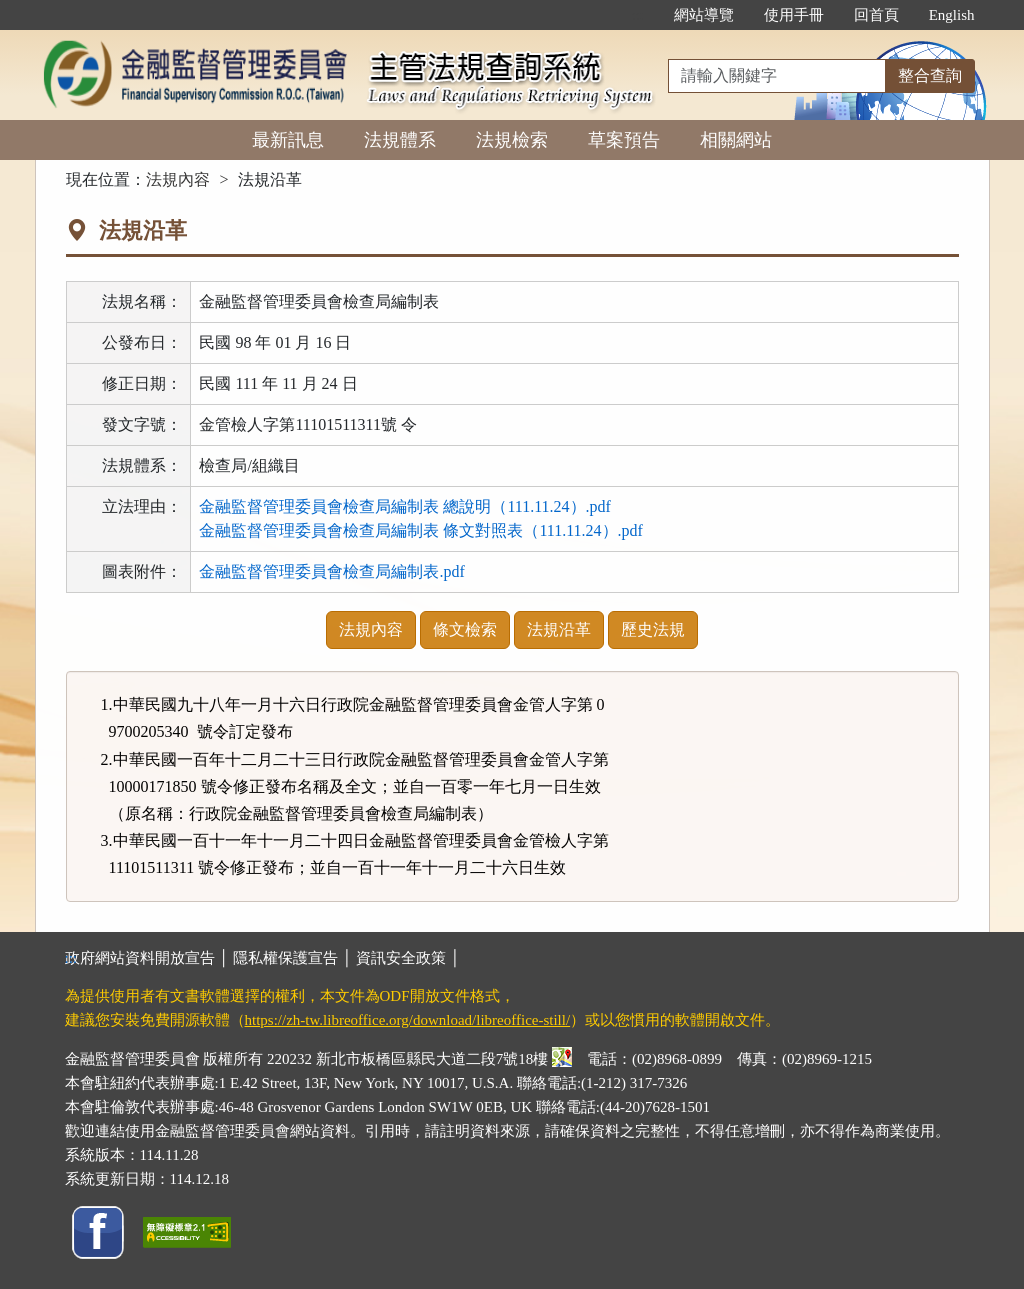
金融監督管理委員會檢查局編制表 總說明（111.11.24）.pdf (405, 506)
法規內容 (178, 179)
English (952, 15)
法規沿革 (559, 629)
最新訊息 (288, 140)
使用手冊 (794, 15)
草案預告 (624, 140)
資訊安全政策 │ (408, 958)
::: (637, 15)
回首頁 (876, 15)
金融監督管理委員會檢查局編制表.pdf (331, 571)
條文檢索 (465, 629)
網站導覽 (704, 15)
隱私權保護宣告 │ (294, 958)
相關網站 (736, 140)
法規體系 (400, 140)
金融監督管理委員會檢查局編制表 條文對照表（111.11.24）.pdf (421, 530)
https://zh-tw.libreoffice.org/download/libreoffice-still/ (408, 1020)
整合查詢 (930, 75)
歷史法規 (653, 629)
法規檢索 (512, 140)
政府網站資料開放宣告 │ (149, 958)
